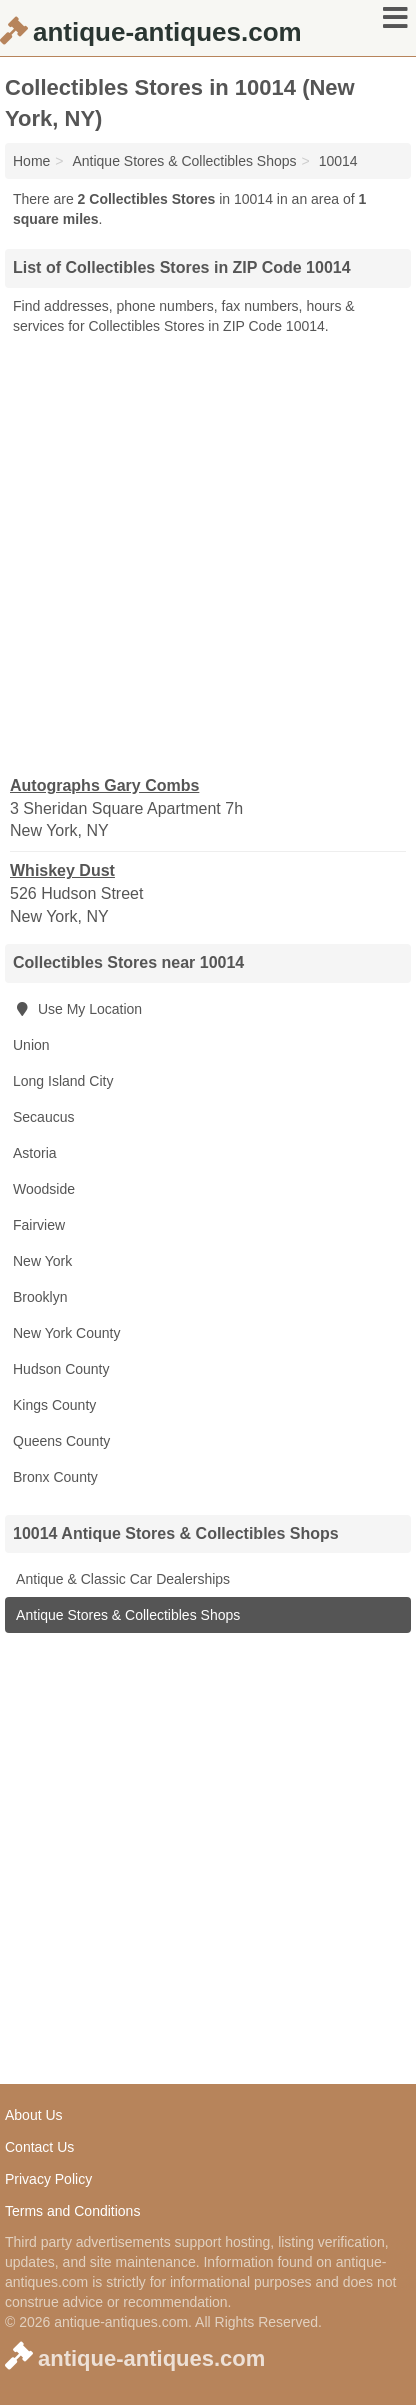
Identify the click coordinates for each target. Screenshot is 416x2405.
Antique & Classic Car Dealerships (121, 1579)
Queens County (61, 1441)
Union (31, 1045)
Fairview (39, 1225)
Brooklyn (40, 1297)
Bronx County (55, 1477)
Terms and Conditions (72, 2211)
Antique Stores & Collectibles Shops (126, 1615)
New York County (66, 1333)
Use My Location (77, 1009)
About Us (34, 2115)
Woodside (44, 1189)
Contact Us (39, 2147)
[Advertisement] (208, 554)
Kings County (54, 1405)
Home (31, 161)
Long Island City (63, 1081)
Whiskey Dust (62, 870)
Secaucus (43, 1117)
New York (42, 1261)
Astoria (35, 1153)
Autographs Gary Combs (104, 785)
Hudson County (61, 1369)
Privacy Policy (48, 2179)
